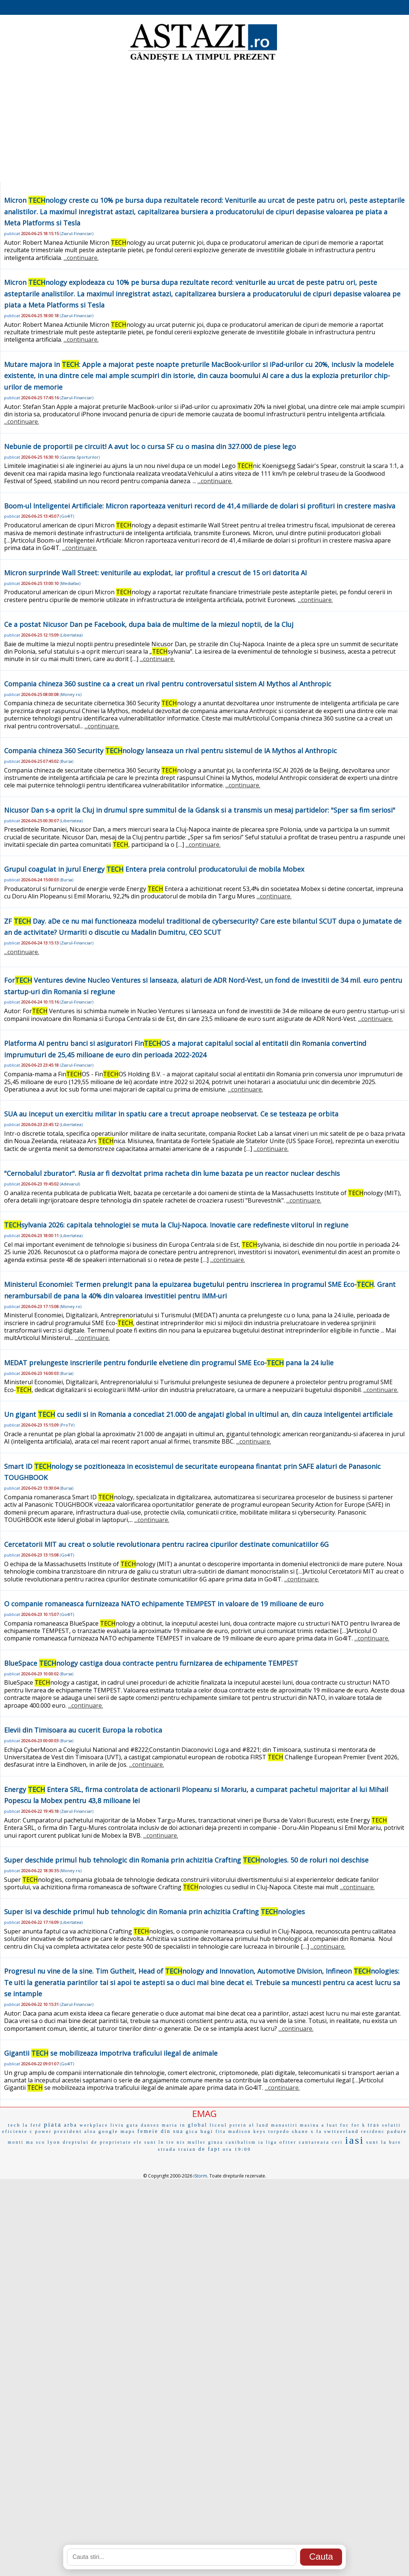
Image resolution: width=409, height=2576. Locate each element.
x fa (316, 2131)
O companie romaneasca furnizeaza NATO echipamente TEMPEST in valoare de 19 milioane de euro (163, 1603)
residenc (373, 2131)
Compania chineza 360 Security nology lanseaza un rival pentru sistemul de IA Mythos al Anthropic (170, 750)
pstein (238, 2125)
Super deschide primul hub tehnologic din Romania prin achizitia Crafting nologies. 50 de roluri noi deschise (186, 1859)
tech (14, 2125)
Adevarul (70, 1184)
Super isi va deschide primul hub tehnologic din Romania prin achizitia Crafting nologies (154, 1911)
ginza (215, 2142)
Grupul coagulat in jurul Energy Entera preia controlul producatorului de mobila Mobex (154, 869)
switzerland (341, 2131)
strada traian (177, 2149)
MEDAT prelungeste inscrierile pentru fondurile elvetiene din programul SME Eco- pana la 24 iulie (169, 1362)
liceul (218, 2125)
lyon (54, 2142)
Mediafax (70, 583)
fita (221, 2131)
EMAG (204, 2113)
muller (196, 2142)
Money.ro (70, 694)
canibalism (241, 2142)
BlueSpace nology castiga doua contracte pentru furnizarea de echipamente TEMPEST (151, 1663)
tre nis (176, 2142)
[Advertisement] (204, 123)
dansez (150, 2125)
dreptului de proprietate (97, 2142)
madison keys (247, 2131)
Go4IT (67, 516)
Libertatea (71, 635)
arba (70, 2125)
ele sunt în (148, 2142)
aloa (90, 2131)
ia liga (267, 2142)
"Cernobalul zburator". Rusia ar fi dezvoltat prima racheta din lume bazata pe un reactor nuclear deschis (172, 1173)
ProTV (67, 1425)
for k (358, 2125)
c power (41, 2131)
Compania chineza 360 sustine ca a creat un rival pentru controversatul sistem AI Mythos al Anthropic (167, 683)
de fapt (209, 2149)
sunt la (376, 2142)
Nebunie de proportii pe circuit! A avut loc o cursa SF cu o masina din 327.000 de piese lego (150, 446)
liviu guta (124, 2125)
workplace (94, 2125)
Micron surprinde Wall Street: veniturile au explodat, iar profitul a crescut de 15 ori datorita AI (155, 572)
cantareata (314, 2142)
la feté (32, 2125)
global (197, 2125)
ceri (337, 2142)
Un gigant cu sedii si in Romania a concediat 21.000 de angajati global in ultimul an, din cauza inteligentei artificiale (198, 1414)
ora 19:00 (237, 2149)
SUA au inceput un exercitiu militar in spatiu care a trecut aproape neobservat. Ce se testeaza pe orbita (171, 1113)
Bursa (66, 761)
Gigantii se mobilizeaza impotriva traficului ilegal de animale (111, 2053)
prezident (68, 2131)
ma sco (35, 2142)
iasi (354, 2140)
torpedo (279, 2131)
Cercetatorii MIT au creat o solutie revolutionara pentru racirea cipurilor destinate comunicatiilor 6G (166, 1544)
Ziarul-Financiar (76, 233)
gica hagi (199, 2131)
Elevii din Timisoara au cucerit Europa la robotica (83, 1730)
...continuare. (81, 258)
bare (395, 2142)
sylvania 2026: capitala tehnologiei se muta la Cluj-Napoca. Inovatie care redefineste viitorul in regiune (176, 1224)
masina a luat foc (325, 2125)
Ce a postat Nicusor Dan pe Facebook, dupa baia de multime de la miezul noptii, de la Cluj (148, 624)
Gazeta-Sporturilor (80, 457)
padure (397, 2131)
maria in (174, 2125)
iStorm (200, 2176)
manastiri (284, 2125)
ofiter (287, 2142)
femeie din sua (161, 2131)
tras (374, 2125)
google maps (117, 2131)
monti (16, 2142)
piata (53, 2124)
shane (300, 2131)
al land (259, 2125)
